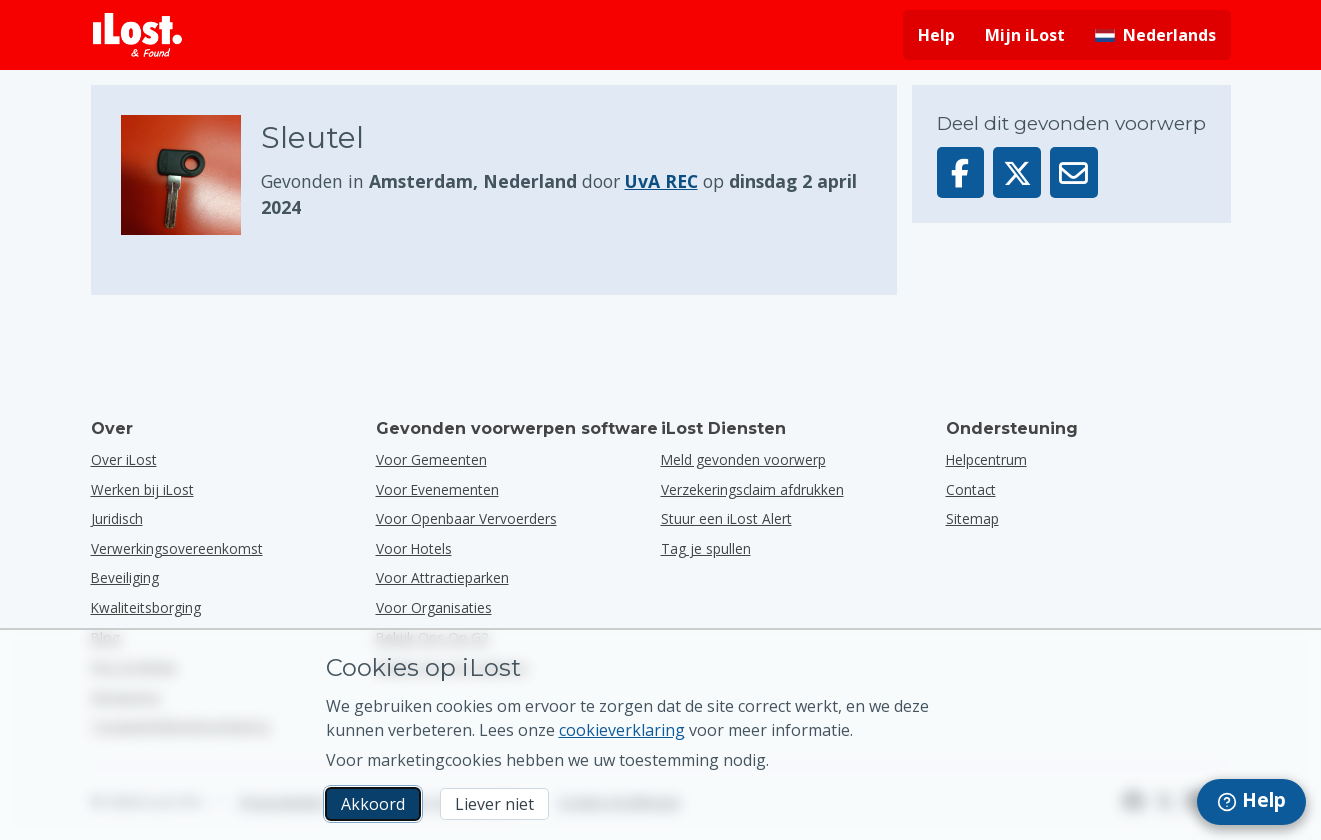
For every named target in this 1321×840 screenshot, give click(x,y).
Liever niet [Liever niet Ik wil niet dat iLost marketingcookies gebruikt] (494, 804)
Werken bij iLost (142, 489)
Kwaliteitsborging (146, 607)
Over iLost (124, 459)
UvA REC (661, 181)
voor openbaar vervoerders (466, 518)
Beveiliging (125, 577)
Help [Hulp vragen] (936, 35)
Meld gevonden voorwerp (743, 459)
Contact (971, 489)
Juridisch (117, 518)
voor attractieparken (442, 577)
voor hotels (414, 548)
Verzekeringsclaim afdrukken (752, 489)
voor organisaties (434, 607)
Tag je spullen (706, 548)
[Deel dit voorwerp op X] (1017, 172)
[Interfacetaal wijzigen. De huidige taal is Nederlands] (1155, 35)
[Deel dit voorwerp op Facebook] (961, 172)
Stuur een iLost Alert (726, 518)
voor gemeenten (431, 459)
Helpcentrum (986, 459)
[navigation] (1251, 802)
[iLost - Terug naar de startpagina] (138, 35)
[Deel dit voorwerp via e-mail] (1074, 172)
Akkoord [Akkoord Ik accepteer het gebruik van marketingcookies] (373, 804)
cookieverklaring (622, 730)
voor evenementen (437, 489)
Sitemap (972, 518)
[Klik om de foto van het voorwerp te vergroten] (191, 175)
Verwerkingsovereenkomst (177, 548)
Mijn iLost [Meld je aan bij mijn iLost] (1025, 35)
